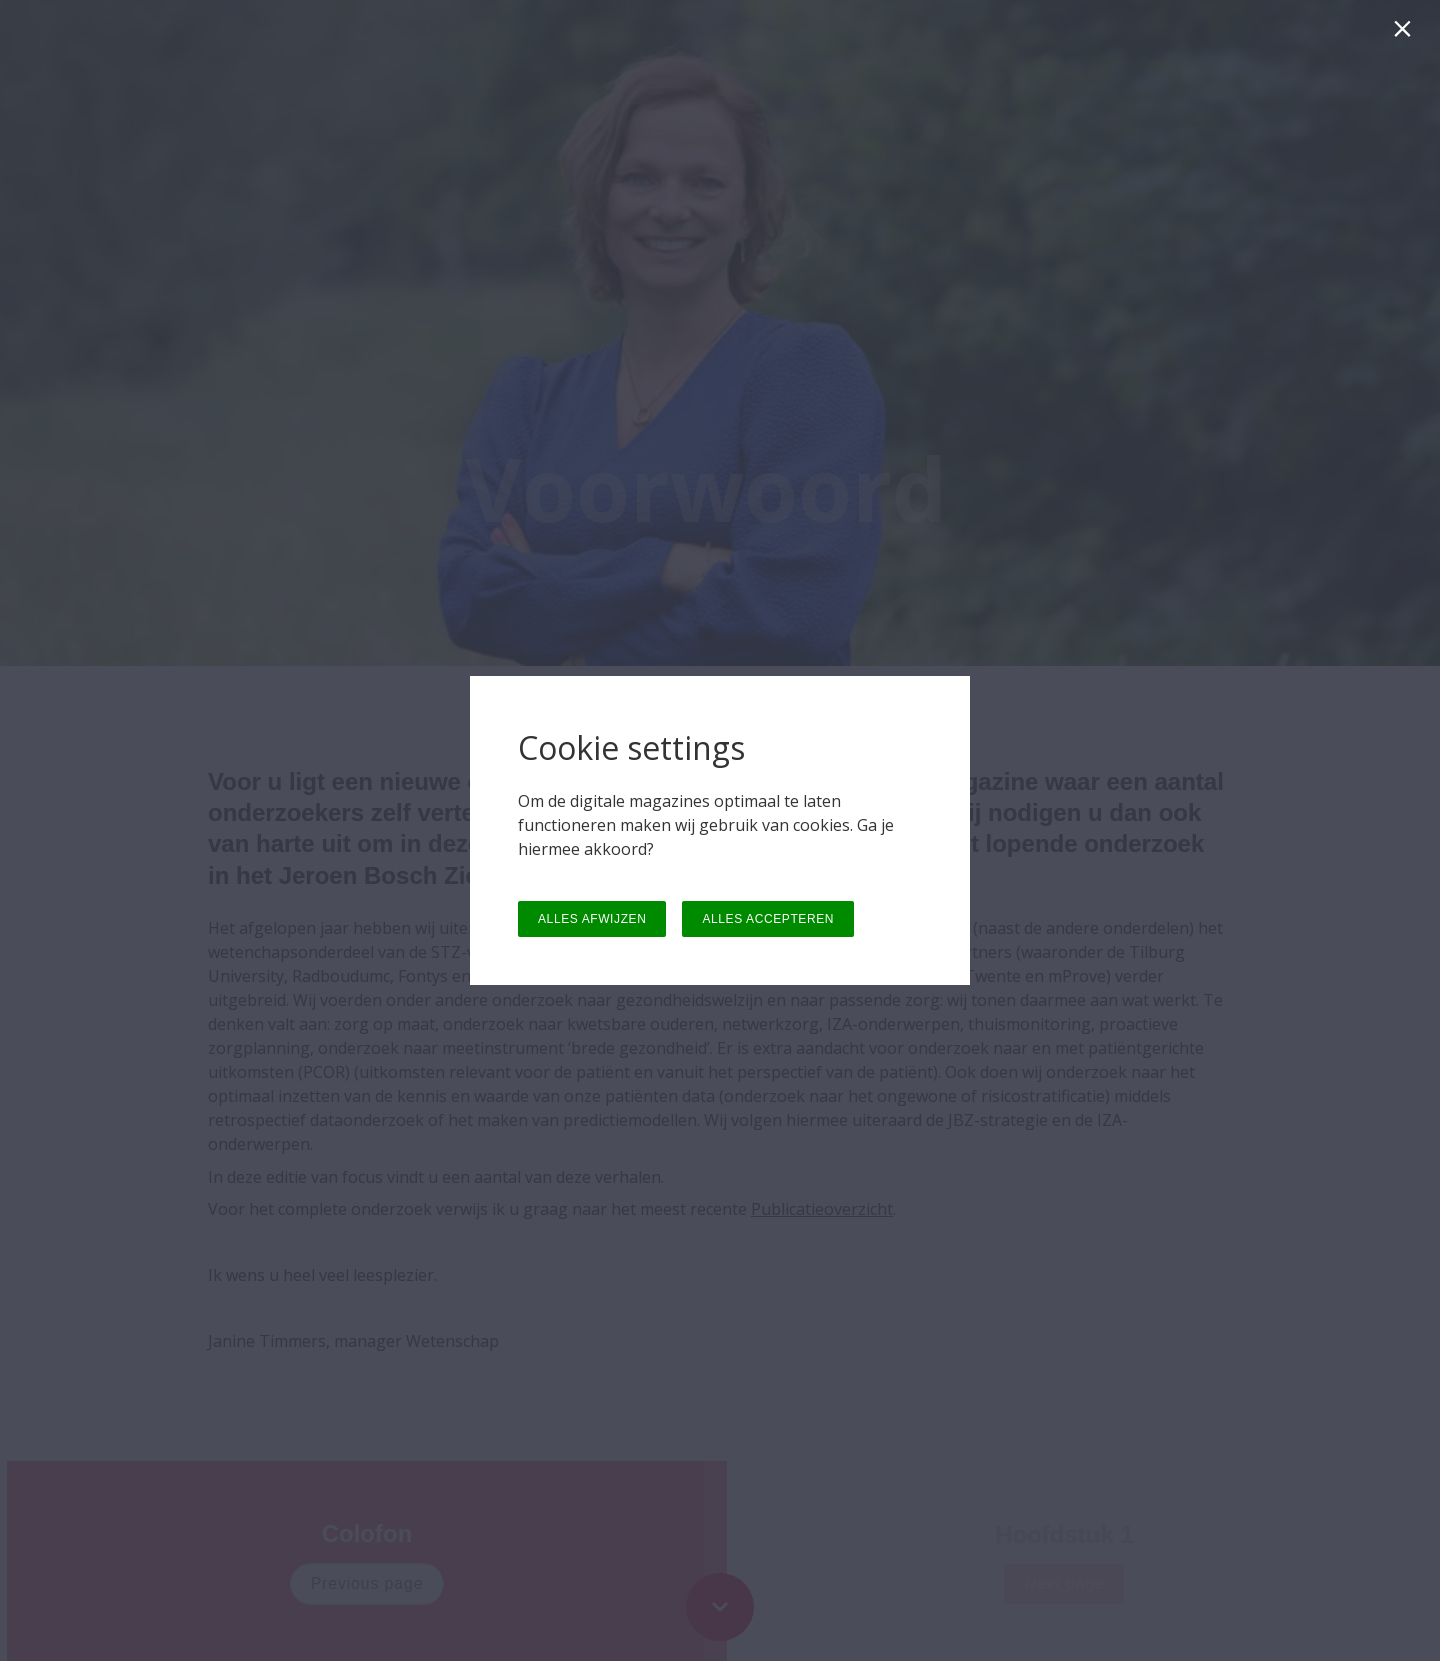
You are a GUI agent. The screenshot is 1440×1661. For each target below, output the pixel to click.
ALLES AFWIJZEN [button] (592, 919)
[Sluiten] (1406, 33)
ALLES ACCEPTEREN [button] (768, 919)
